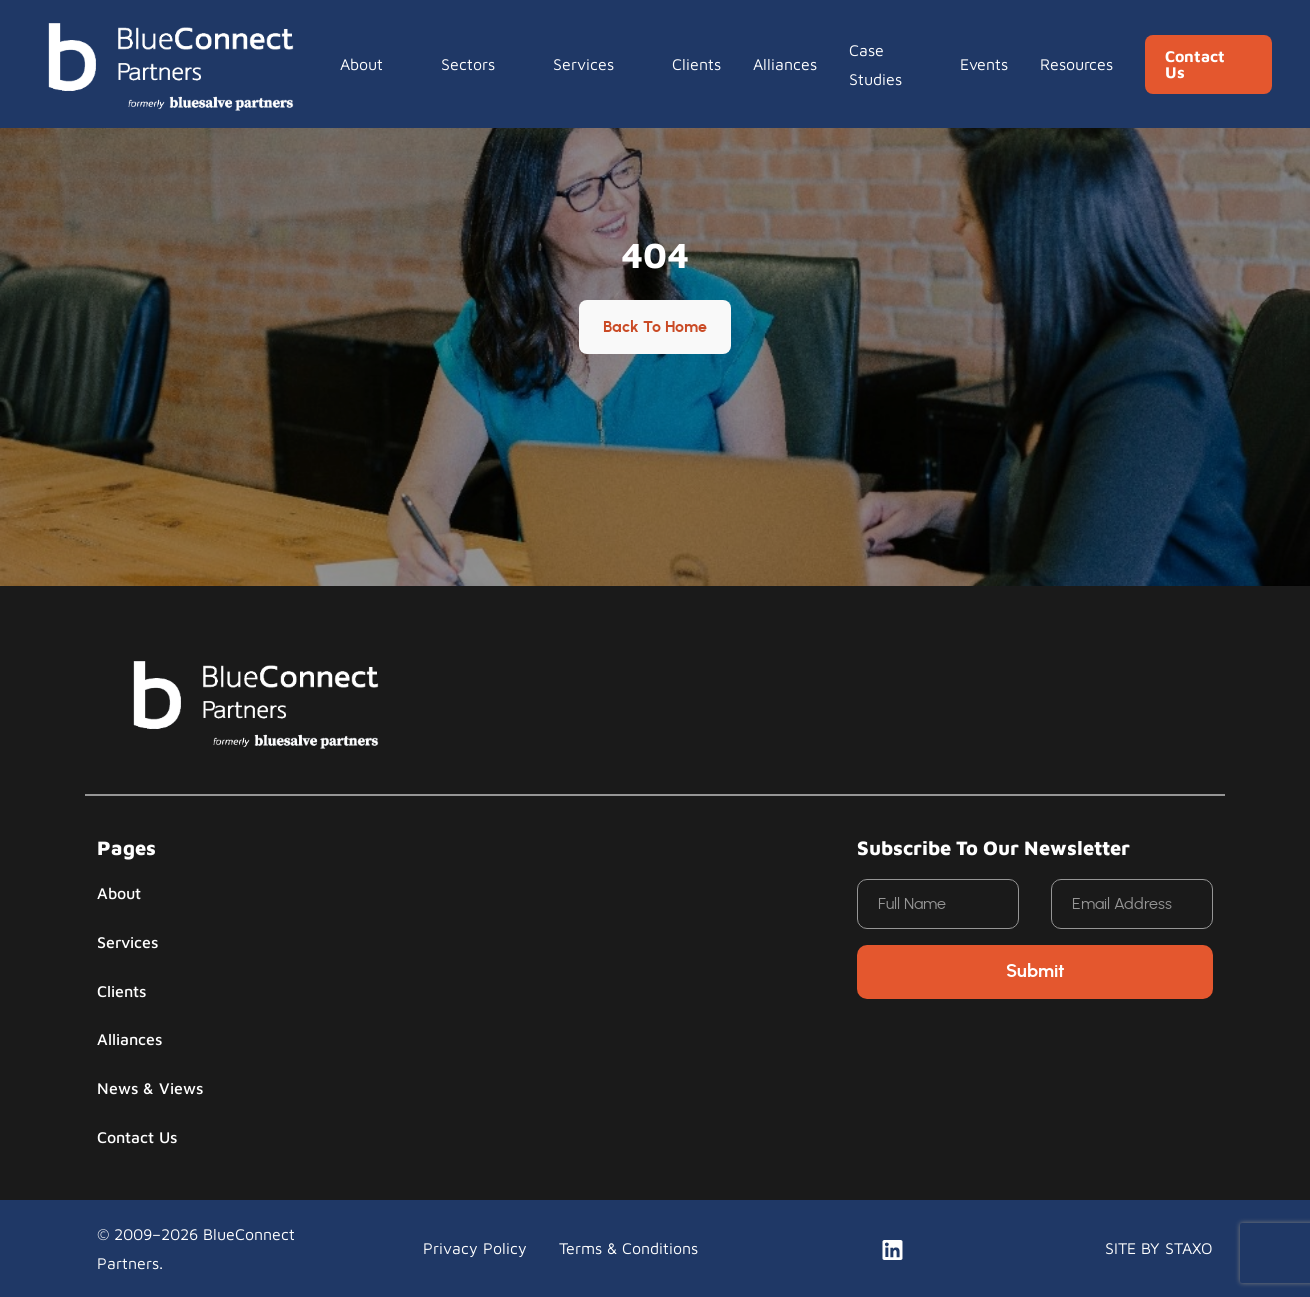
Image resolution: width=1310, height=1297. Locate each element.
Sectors (468, 64)
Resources (1076, 64)
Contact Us (1195, 64)
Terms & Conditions (628, 1248)
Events (984, 64)
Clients (696, 64)
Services (583, 64)
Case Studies (875, 63)
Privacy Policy (475, 1248)
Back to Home (655, 327)
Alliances (785, 64)
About (361, 64)
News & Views (150, 1088)
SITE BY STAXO (1159, 1248)
